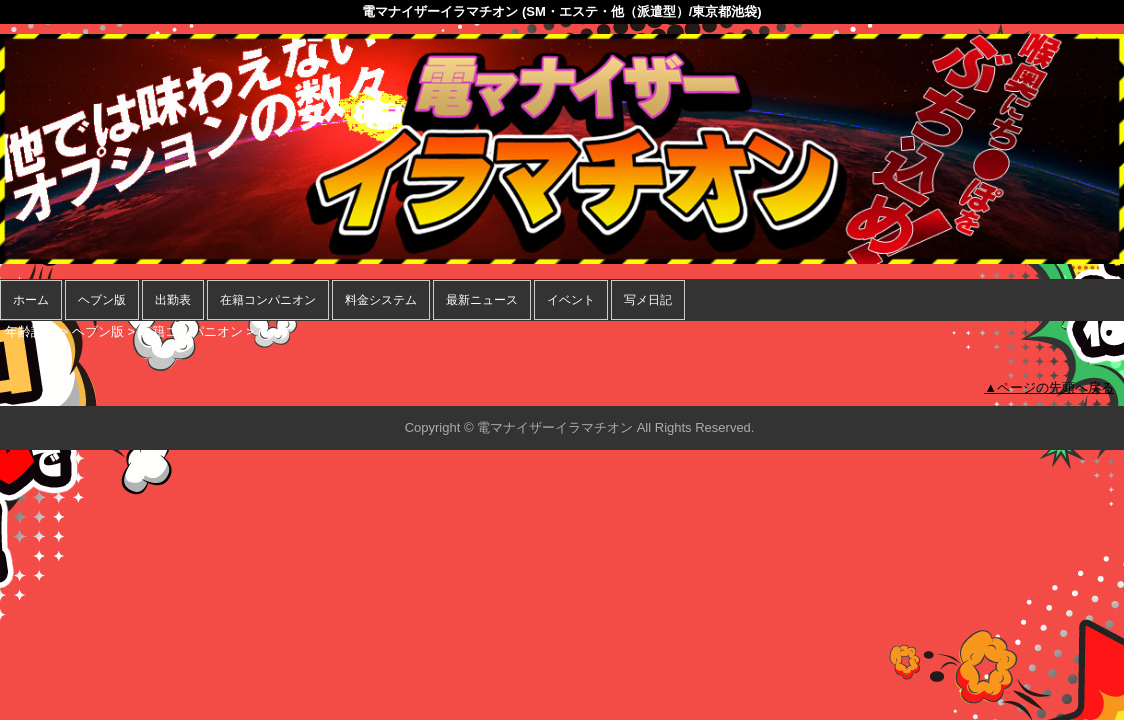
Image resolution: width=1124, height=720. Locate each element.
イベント (571, 300)
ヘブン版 (102, 300)
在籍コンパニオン (268, 300)
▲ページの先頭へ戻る (1049, 387)
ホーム (31, 300)
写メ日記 (648, 300)
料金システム (381, 300)
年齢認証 (31, 331)
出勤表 (173, 300)
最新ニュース (482, 300)
